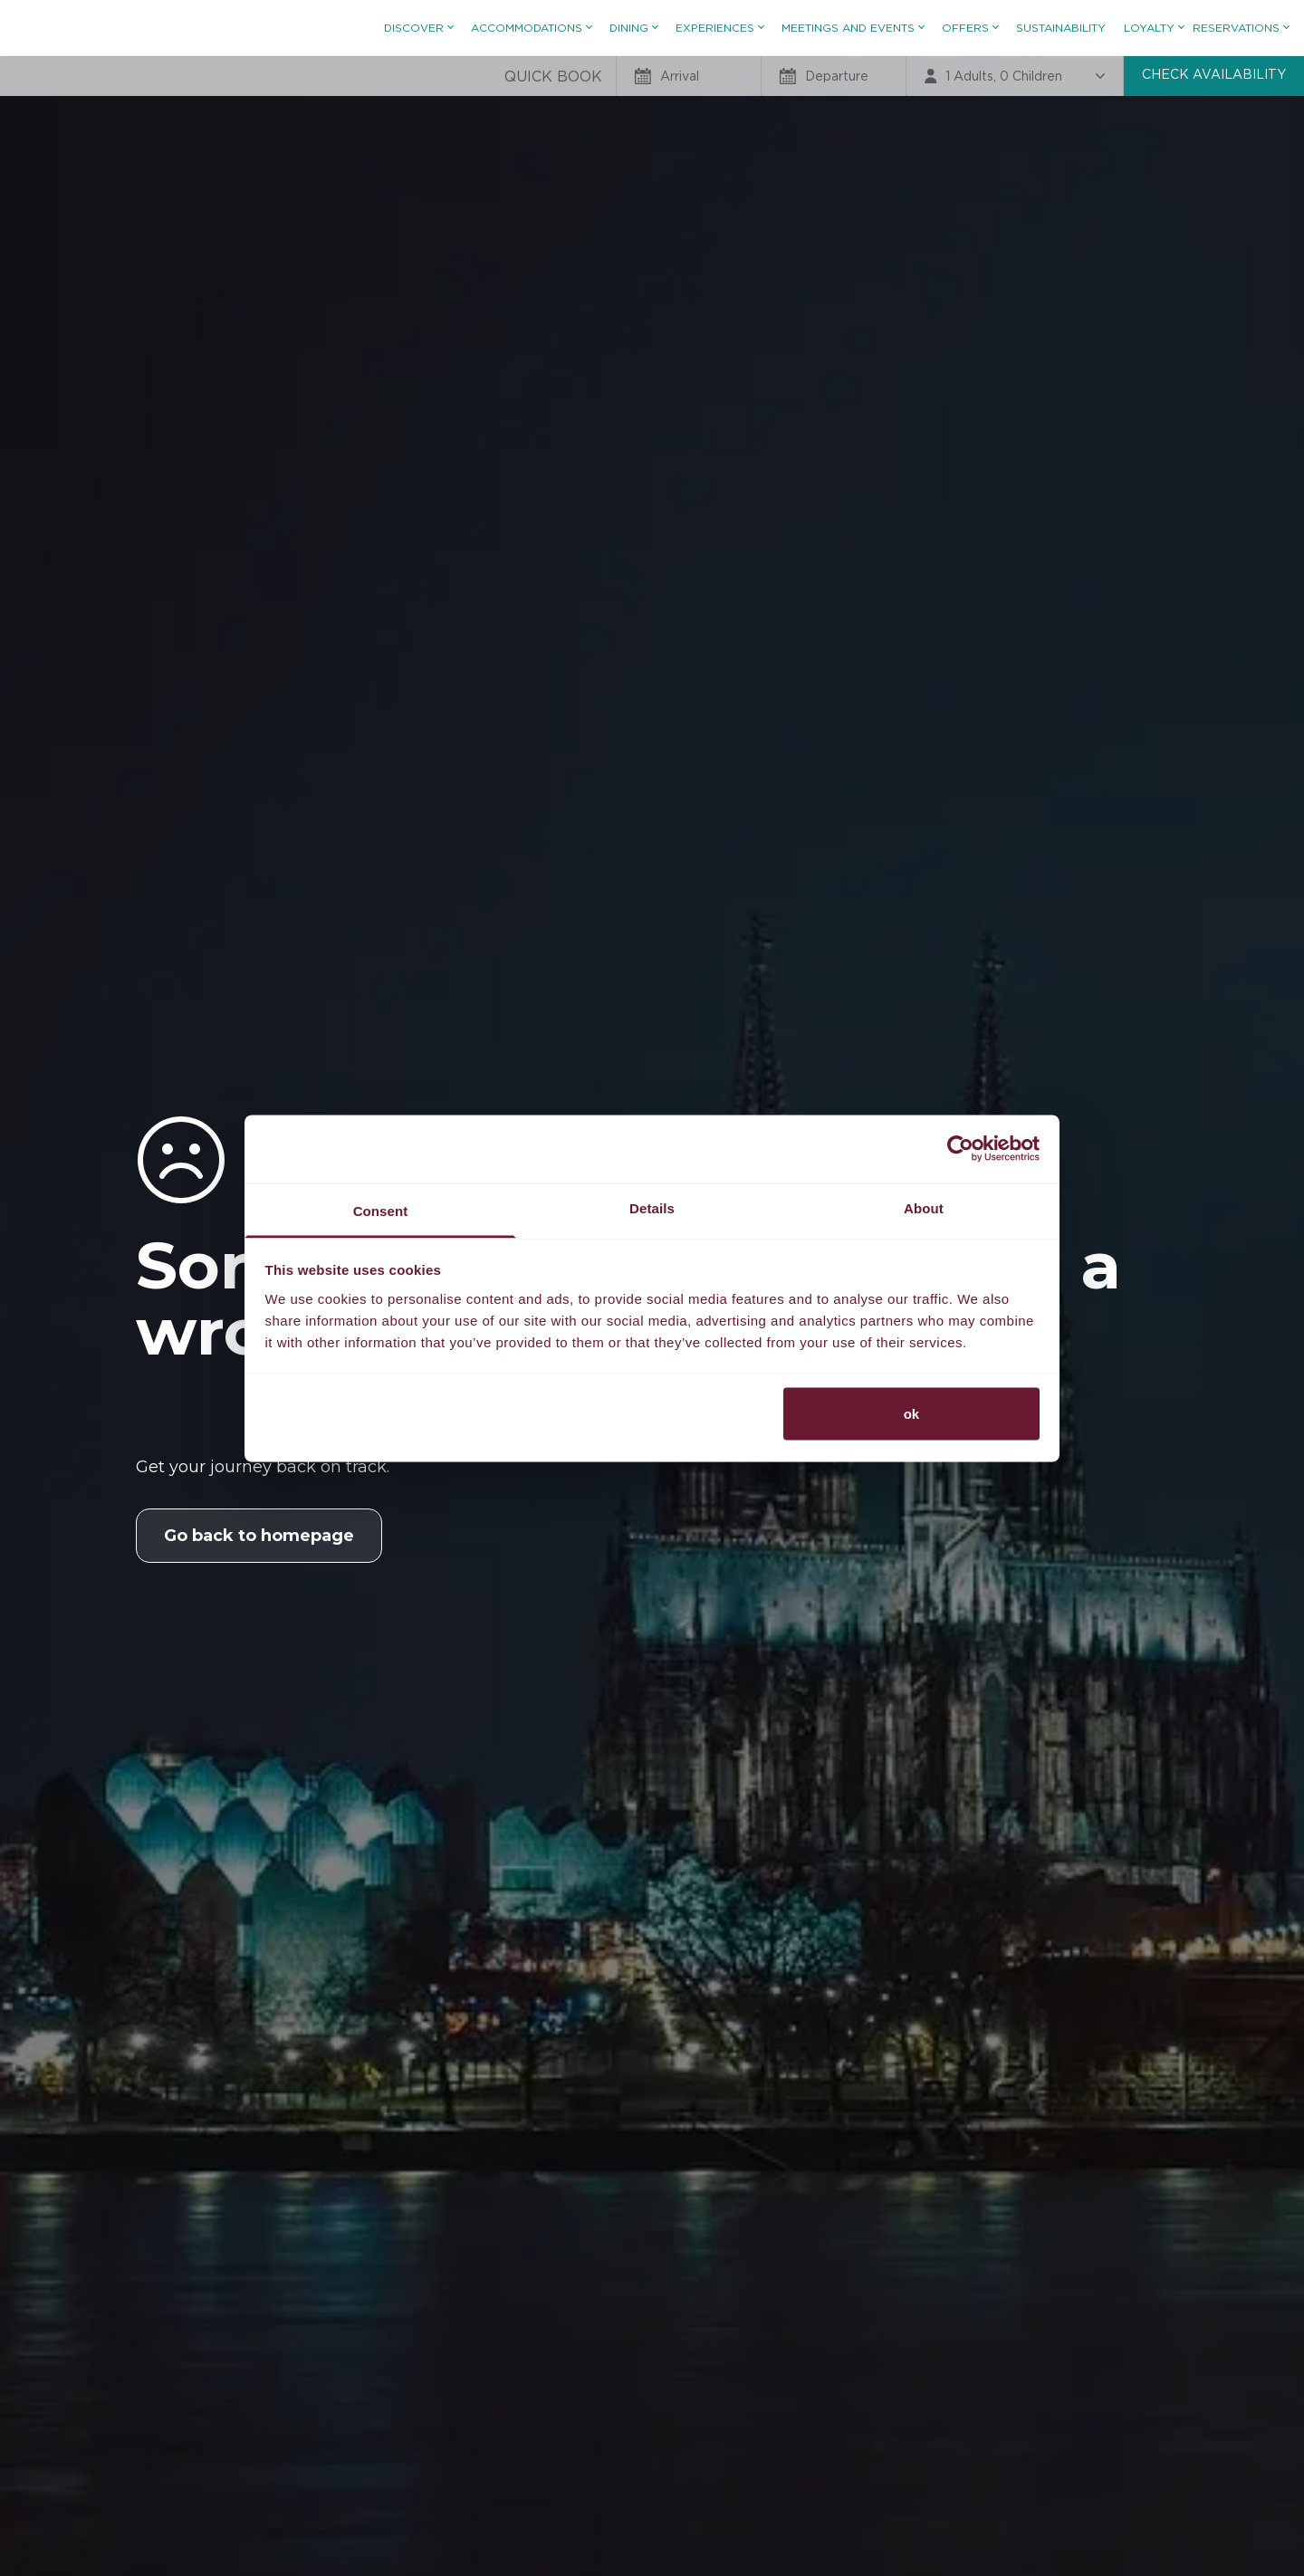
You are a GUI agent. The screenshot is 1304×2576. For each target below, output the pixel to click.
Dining (633, 28)
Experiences (719, 28)
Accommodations (531, 28)
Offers (970, 28)
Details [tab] (652, 1207)
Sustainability (1061, 28)
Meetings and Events (852, 28)
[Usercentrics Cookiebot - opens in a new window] (960, 1149)
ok (912, 1414)
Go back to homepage (259, 1536)
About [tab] (924, 1207)
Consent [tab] (380, 1210)
